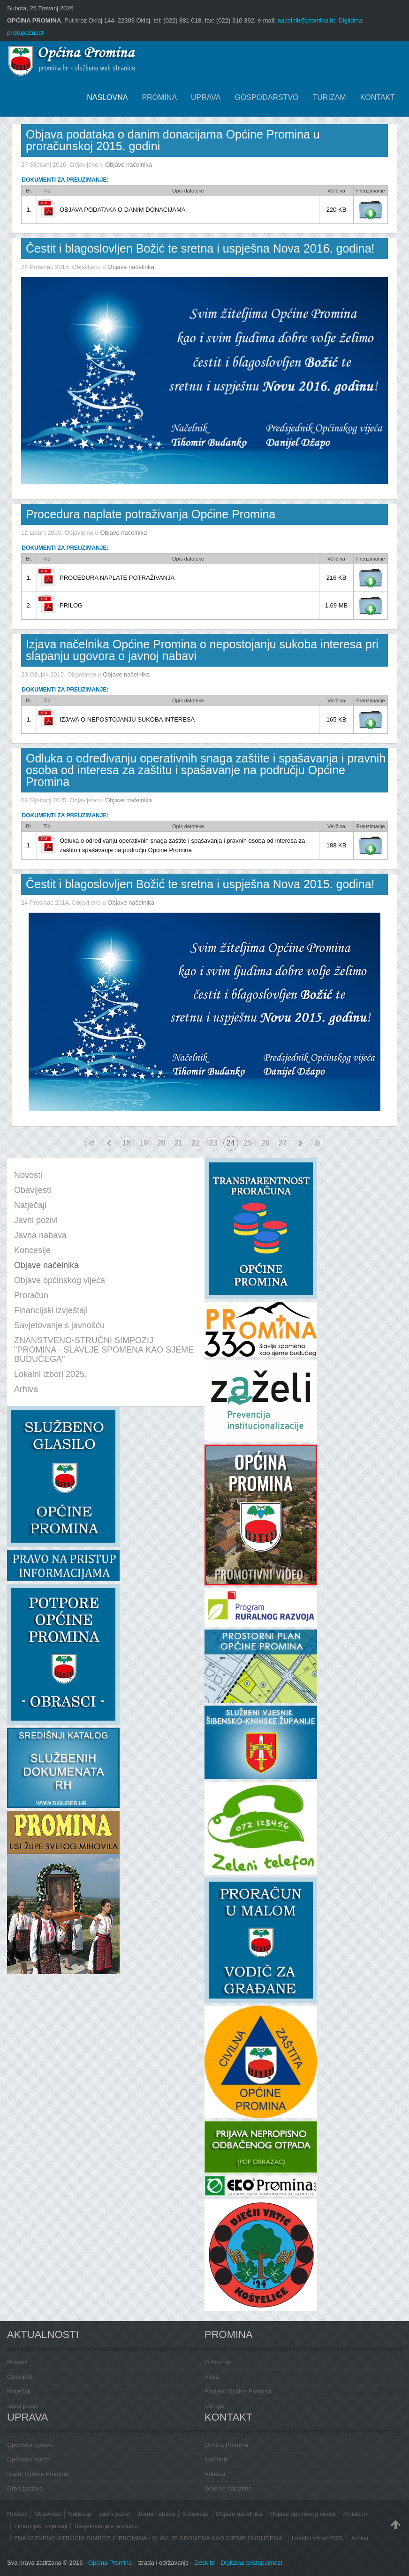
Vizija (211, 2376)
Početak (85, 1143)
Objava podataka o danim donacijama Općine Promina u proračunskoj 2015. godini (173, 140)
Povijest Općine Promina (237, 2391)
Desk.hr (204, 2562)
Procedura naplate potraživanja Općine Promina (150, 514)
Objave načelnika (128, 164)
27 (283, 1143)
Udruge (214, 2405)
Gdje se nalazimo (227, 2488)
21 (178, 1143)
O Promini (218, 2362)
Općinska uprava (30, 2444)
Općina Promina (226, 2444)
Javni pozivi (22, 2405)
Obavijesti (20, 2376)
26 (265, 1143)
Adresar (215, 2473)
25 (248, 1143)
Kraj (317, 1143)
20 (161, 1143)
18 (126, 1143)
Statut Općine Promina (37, 2473)
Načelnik (216, 2459)
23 (213, 1143)
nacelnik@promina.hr (306, 20)
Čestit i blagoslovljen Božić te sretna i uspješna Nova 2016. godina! (200, 248)
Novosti (17, 2362)
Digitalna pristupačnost (251, 2562)
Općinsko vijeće (28, 2459)
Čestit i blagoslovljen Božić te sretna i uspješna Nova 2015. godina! (200, 884)
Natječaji (18, 2391)
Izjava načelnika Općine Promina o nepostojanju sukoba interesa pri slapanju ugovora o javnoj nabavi (202, 650)
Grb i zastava (25, 2488)
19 (144, 1143)
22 (196, 1143)
